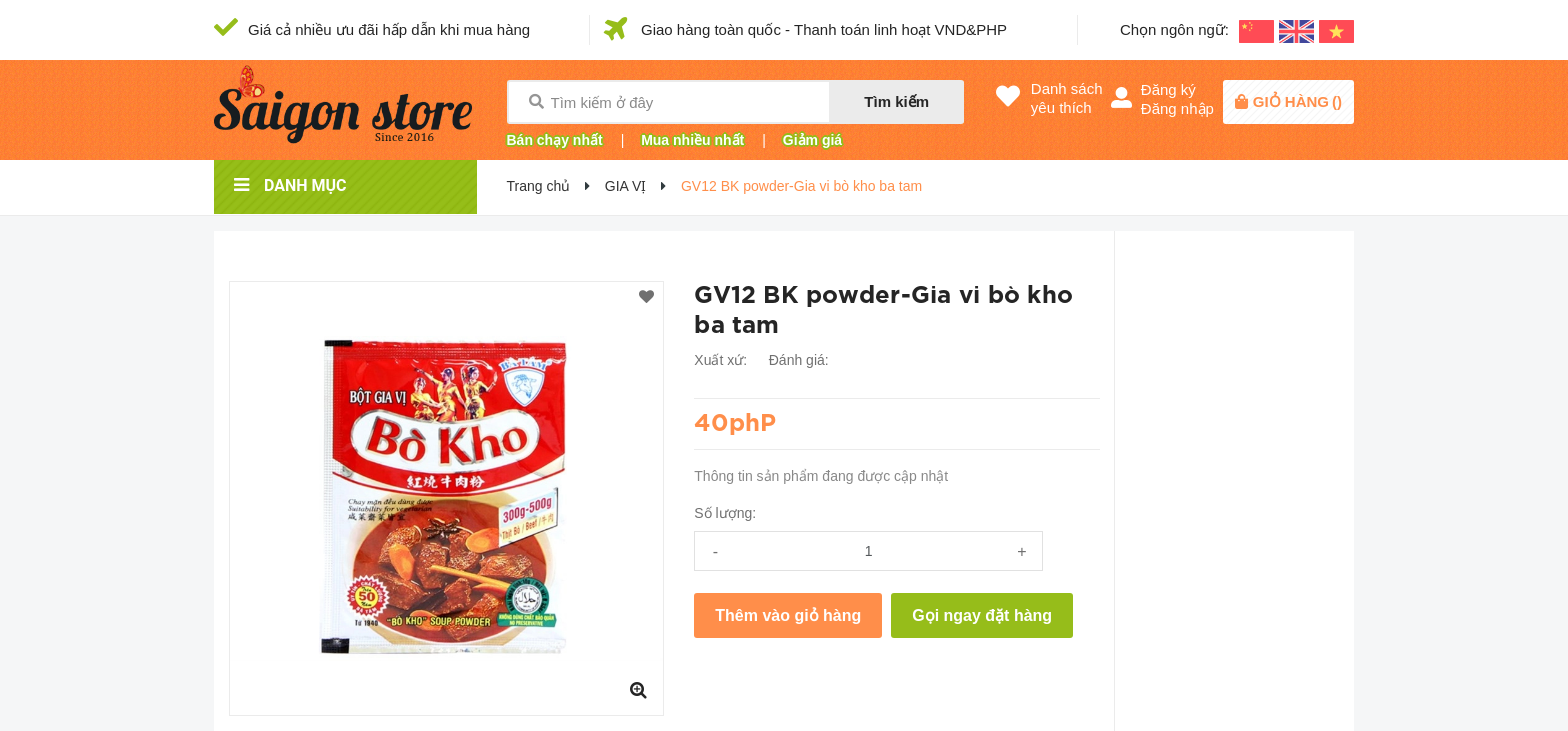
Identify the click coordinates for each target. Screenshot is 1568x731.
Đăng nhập (1177, 108)
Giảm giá (812, 140)
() (1297, 101)
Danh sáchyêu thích (1067, 98)
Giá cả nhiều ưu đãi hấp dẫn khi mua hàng (389, 29)
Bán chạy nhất (555, 140)
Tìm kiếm (896, 101)
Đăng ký (1168, 89)
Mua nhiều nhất (692, 140)
